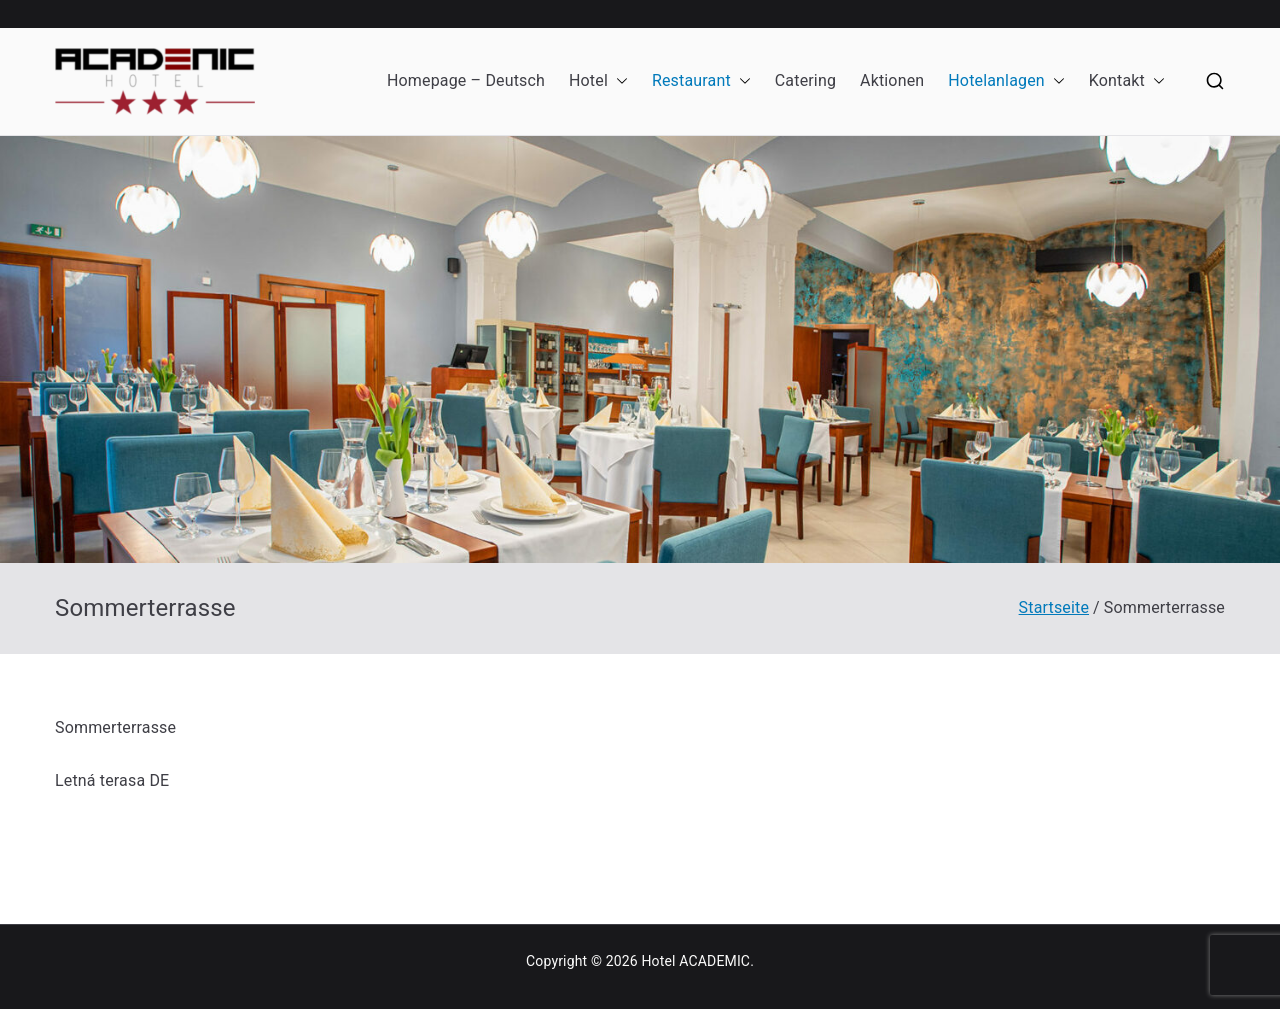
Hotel (598, 81)
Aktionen (892, 80)
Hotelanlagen (1006, 81)
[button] (618, 81)
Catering (805, 80)
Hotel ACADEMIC (695, 961)
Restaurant (701, 81)
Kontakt (1127, 81)
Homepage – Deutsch (466, 80)
